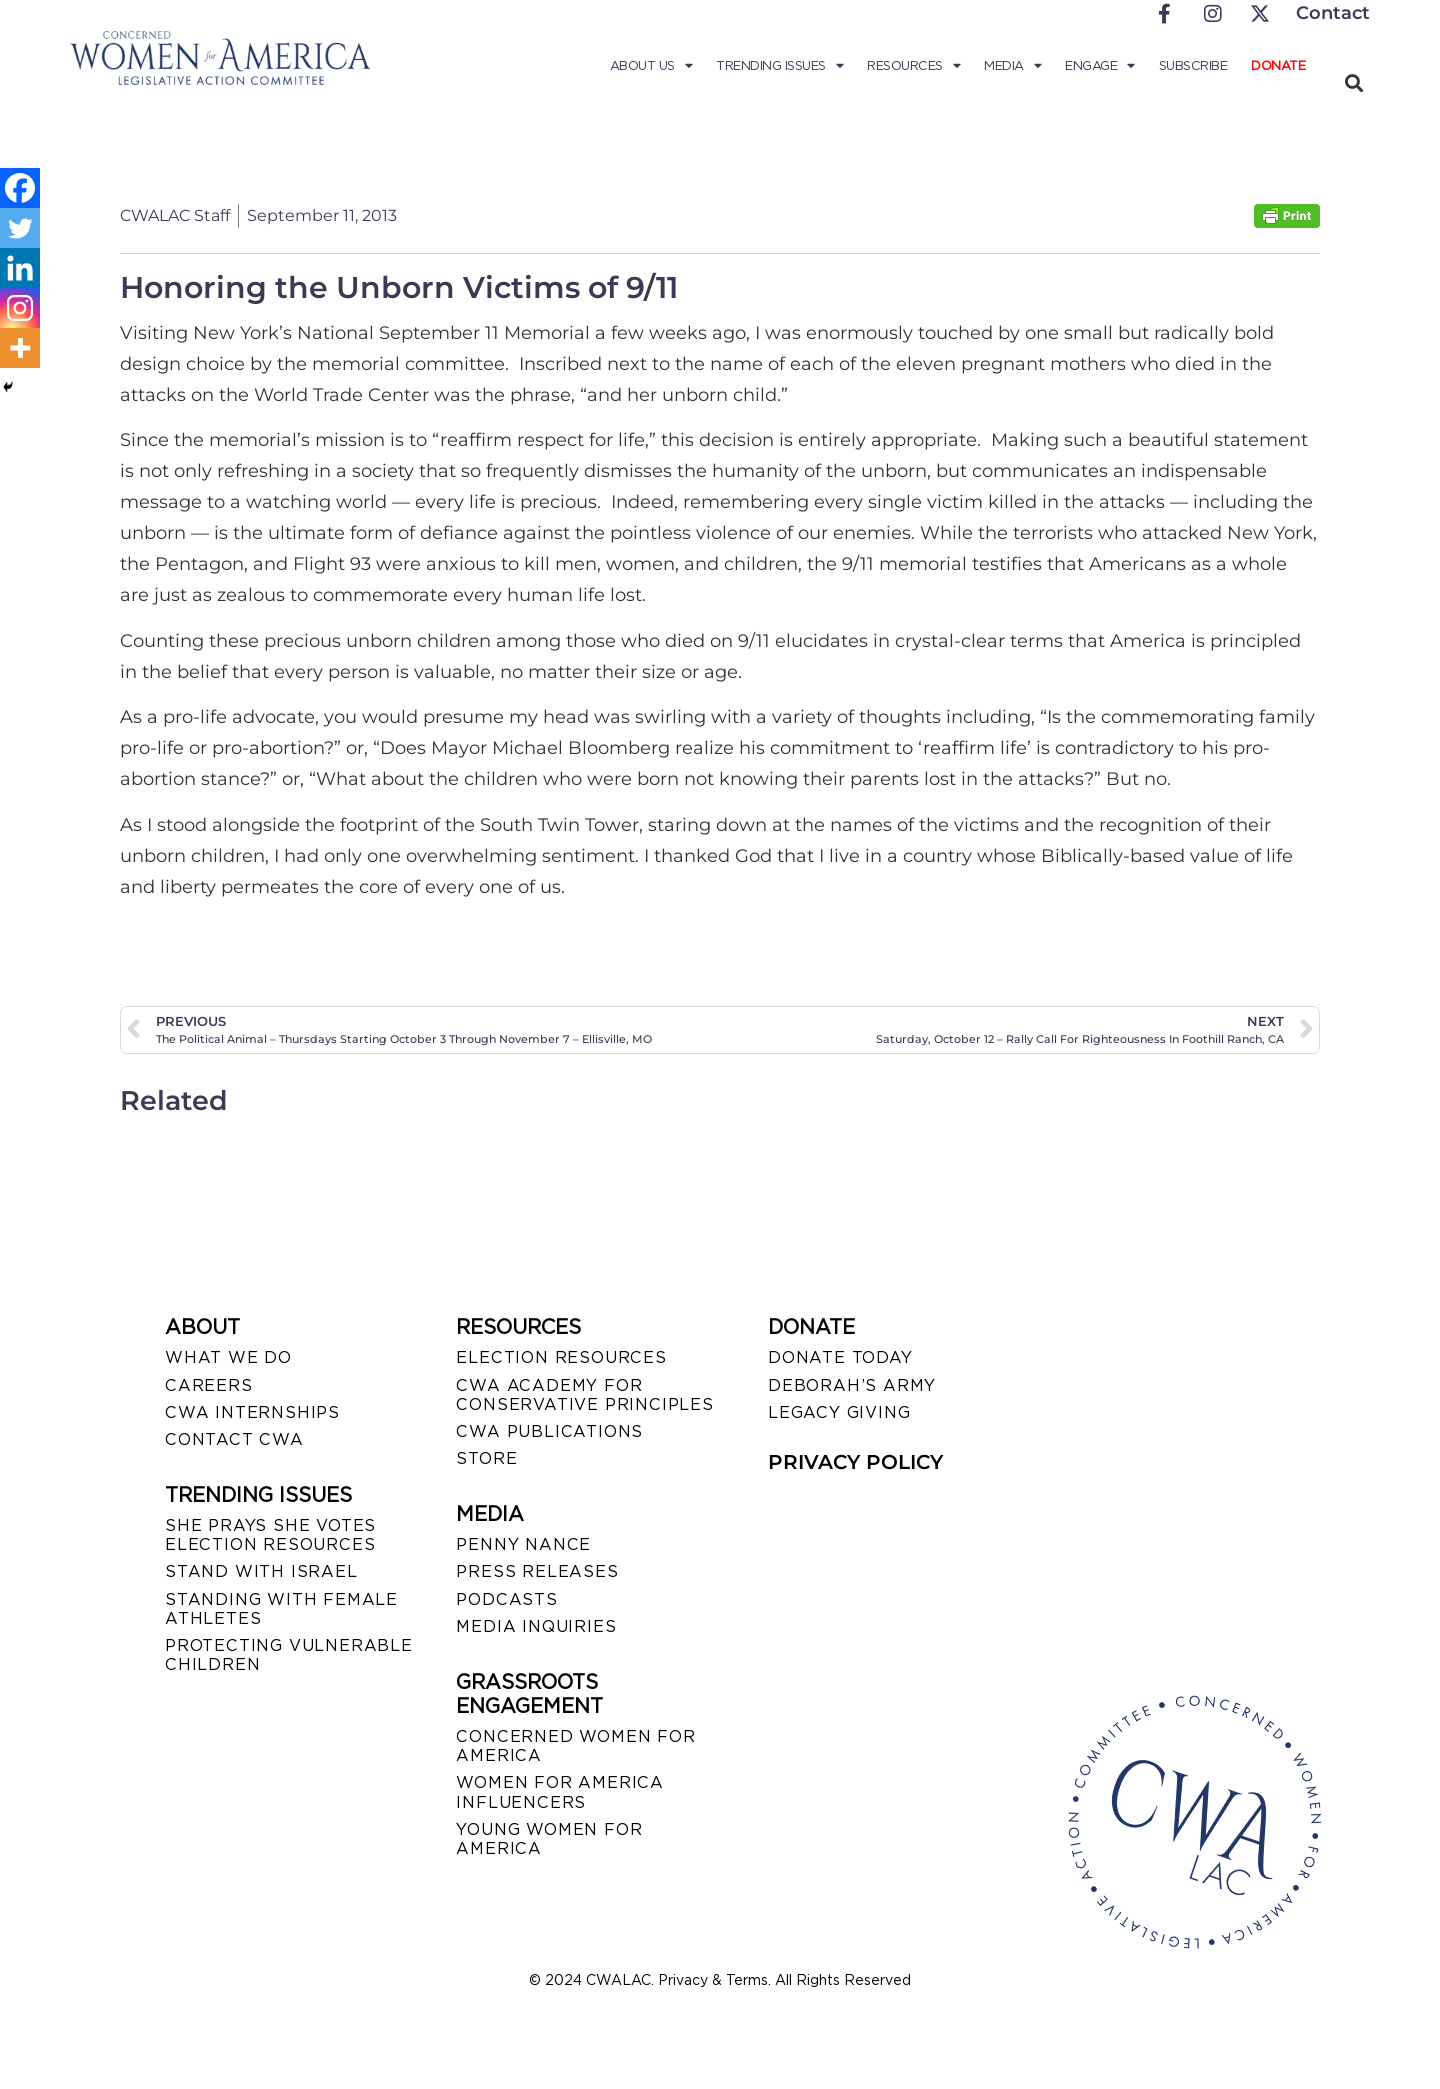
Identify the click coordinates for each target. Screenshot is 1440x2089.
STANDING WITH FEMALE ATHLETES (281, 1609)
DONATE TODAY (840, 1357)
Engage (1100, 66)
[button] (1353, 82)
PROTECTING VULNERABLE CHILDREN (289, 1655)
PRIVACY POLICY (855, 1462)
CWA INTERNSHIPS (252, 1412)
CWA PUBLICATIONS (549, 1431)
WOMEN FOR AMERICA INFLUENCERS (560, 1792)
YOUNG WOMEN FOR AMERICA (549, 1839)
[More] (20, 348)
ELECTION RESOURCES (561, 1357)
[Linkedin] (20, 268)
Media (1012, 66)
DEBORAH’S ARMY (852, 1385)
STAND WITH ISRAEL (261, 1571)
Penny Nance (523, 1544)
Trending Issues (779, 66)
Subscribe (1193, 65)
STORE (486, 1458)
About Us (651, 66)
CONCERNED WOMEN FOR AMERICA (575, 1746)
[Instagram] (20, 308)
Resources (913, 66)
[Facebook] (20, 188)
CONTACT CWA (234, 1439)
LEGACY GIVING (839, 1412)
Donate (1278, 65)
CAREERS (209, 1385)
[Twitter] (20, 228)
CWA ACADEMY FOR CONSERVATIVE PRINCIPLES (584, 1395)
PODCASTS (506, 1599)
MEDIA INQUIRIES (536, 1626)
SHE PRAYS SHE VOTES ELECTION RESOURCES (270, 1535)
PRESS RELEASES (537, 1571)
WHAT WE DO (228, 1357)
